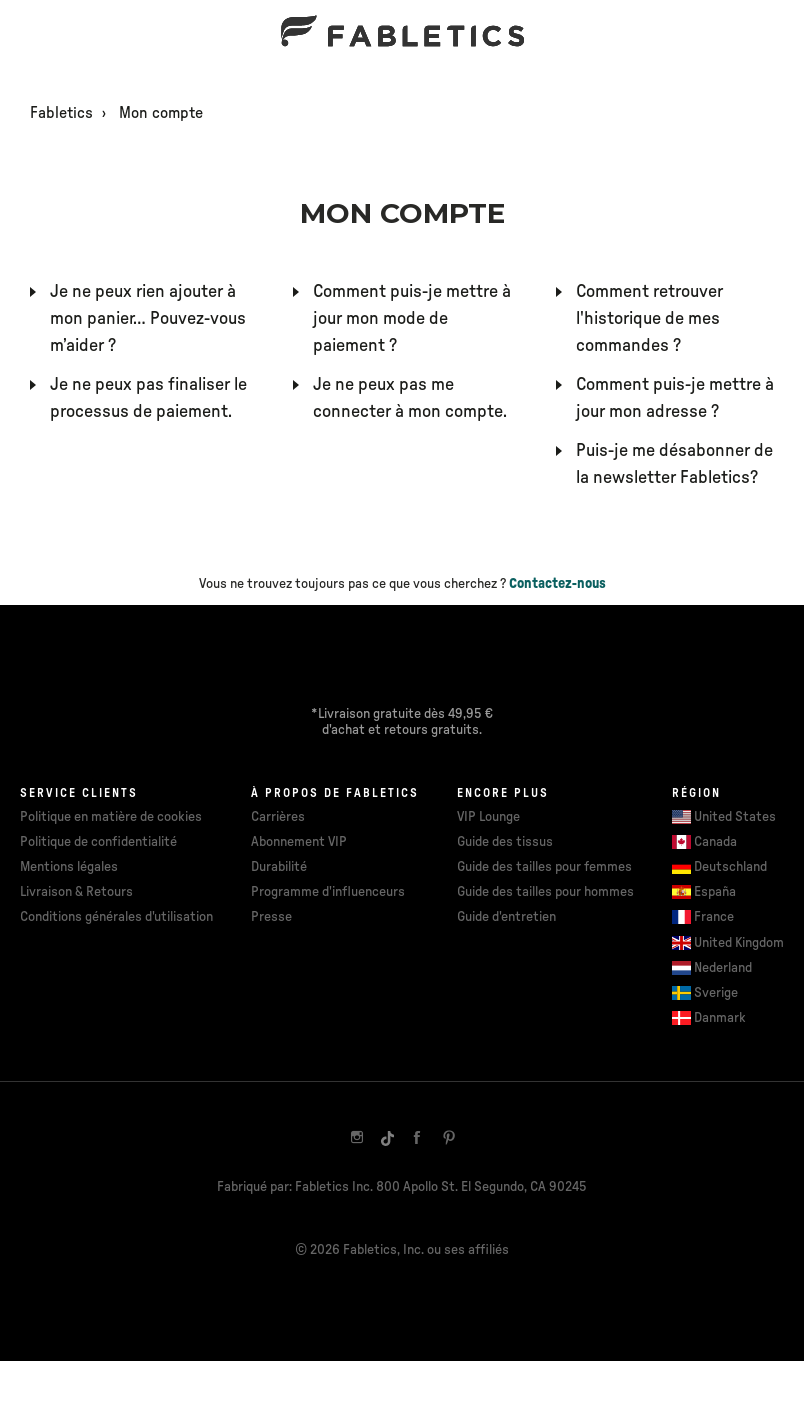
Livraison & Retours (76, 892)
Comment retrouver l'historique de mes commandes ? (649, 319)
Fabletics (61, 113)
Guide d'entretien (506, 917)
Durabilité (279, 867)
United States (735, 817)
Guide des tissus (505, 842)
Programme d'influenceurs (328, 892)
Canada (715, 842)
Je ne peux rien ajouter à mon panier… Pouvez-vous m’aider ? (148, 319)
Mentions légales (69, 867)
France (714, 917)
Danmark (720, 1018)
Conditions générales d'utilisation (116, 917)
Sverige (716, 993)
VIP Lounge (488, 817)
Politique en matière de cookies (111, 817)
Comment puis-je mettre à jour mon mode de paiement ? (412, 319)
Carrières (278, 817)
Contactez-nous (557, 584)
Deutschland (730, 867)
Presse (271, 917)
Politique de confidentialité (98, 842)
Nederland (723, 968)
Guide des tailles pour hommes (545, 892)
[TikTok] (387, 1138)
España (715, 892)
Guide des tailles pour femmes (544, 867)
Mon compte (161, 113)
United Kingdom (739, 943)
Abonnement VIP (299, 842)
